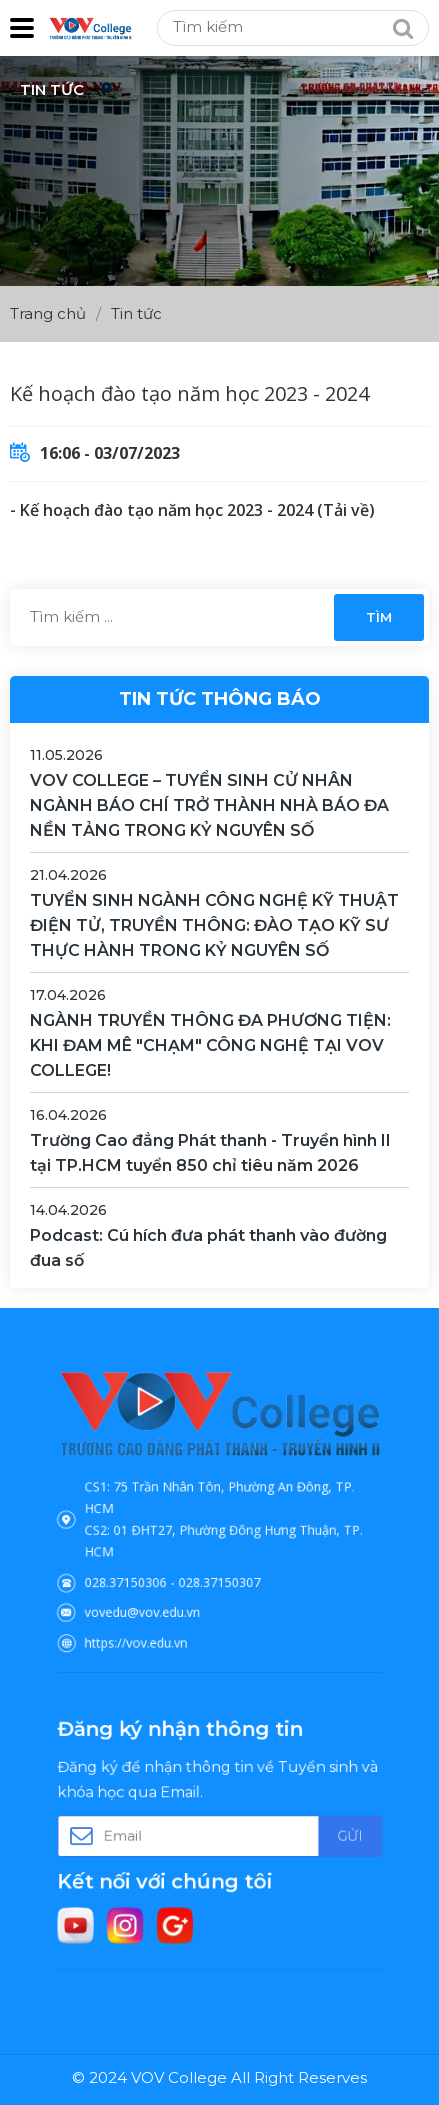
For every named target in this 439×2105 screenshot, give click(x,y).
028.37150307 (219, 1563)
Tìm (379, 617)
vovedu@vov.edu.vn (163, 1585)
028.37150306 (151, 1563)
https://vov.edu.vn (158, 1608)
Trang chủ (48, 313)
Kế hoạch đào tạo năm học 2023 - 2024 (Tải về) (197, 510)
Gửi (314, 1836)
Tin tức (136, 313)
